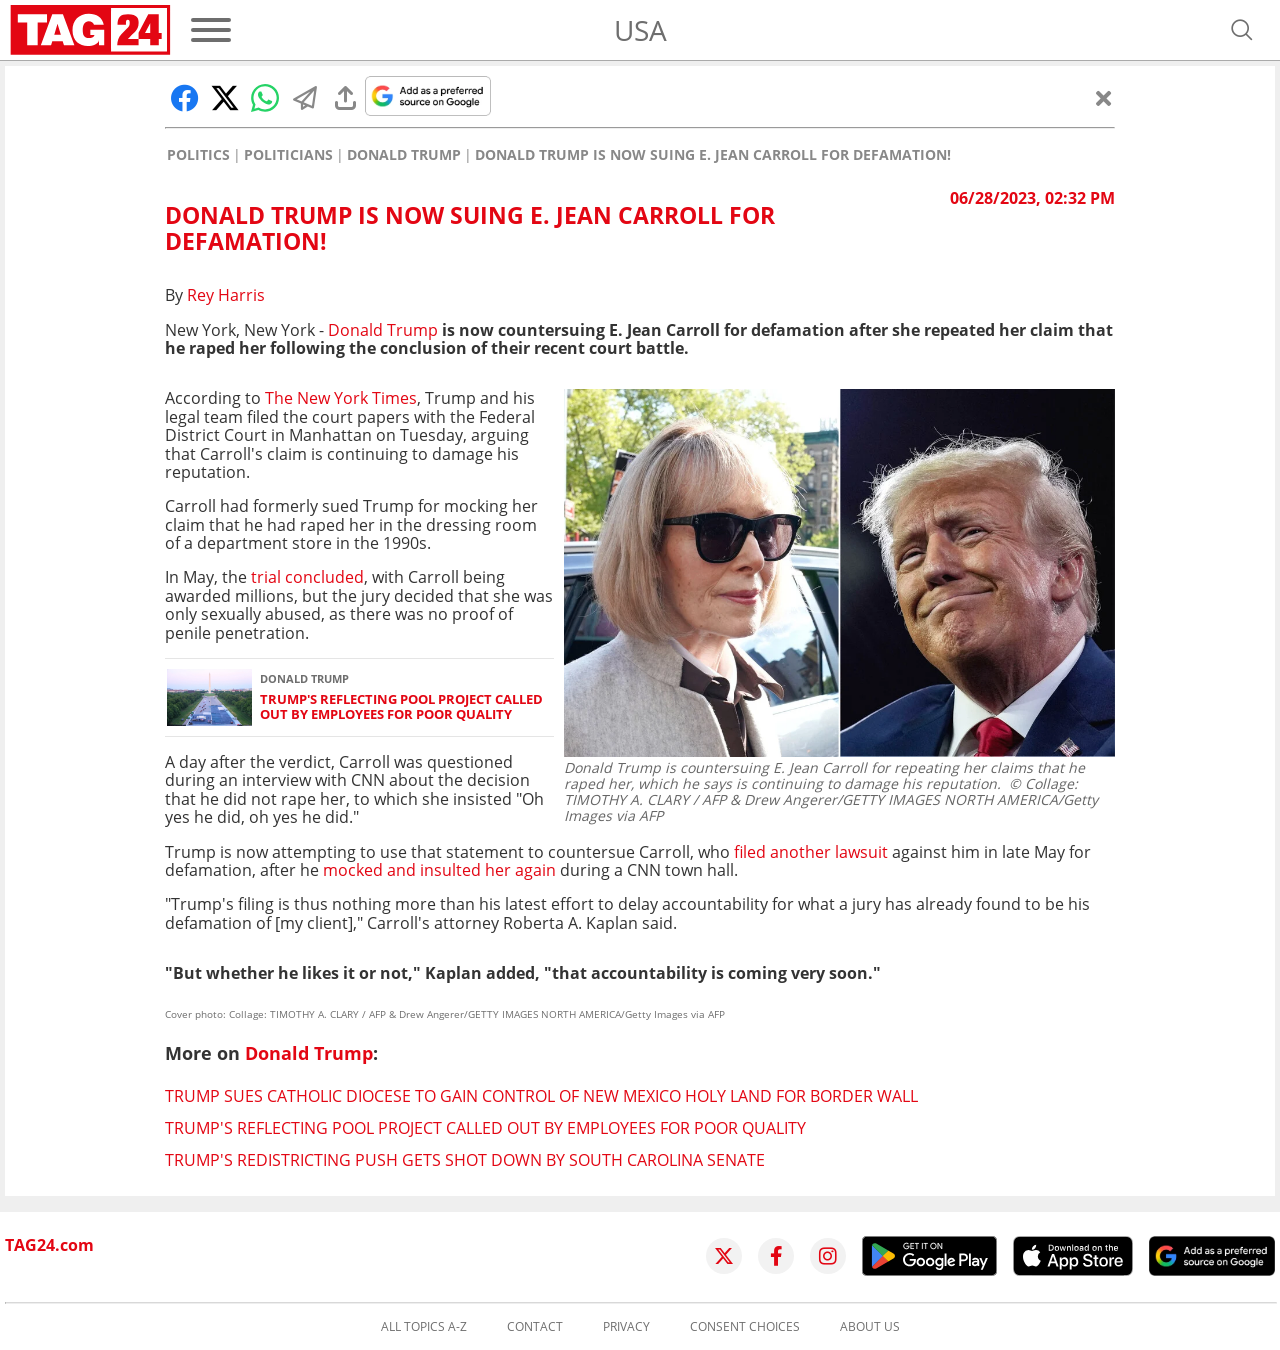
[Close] (1104, 98)
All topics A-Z (424, 1327)
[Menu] (211, 30)
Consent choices (745, 1327)
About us (870, 1327)
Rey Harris (226, 295)
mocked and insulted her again (439, 870)
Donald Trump (404, 155)
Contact (535, 1327)
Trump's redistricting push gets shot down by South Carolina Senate (465, 1160)
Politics (198, 155)
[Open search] (1242, 30)
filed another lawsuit (811, 852)
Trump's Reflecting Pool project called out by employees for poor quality (401, 707)
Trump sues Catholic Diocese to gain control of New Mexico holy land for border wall (541, 1096)
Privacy (626, 1327)
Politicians (288, 155)
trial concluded (307, 577)
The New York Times (341, 398)
